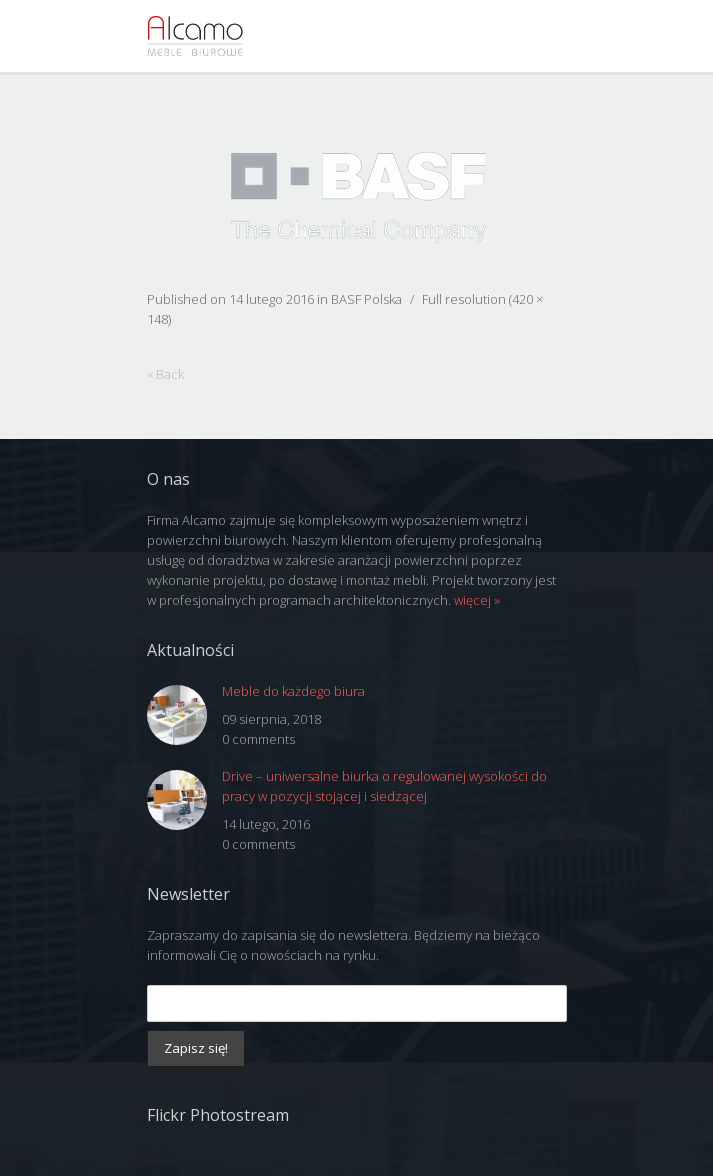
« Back (165, 374)
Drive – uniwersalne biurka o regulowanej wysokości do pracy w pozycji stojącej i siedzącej (384, 786)
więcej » (477, 600)
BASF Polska (366, 299)
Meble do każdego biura (293, 691)
